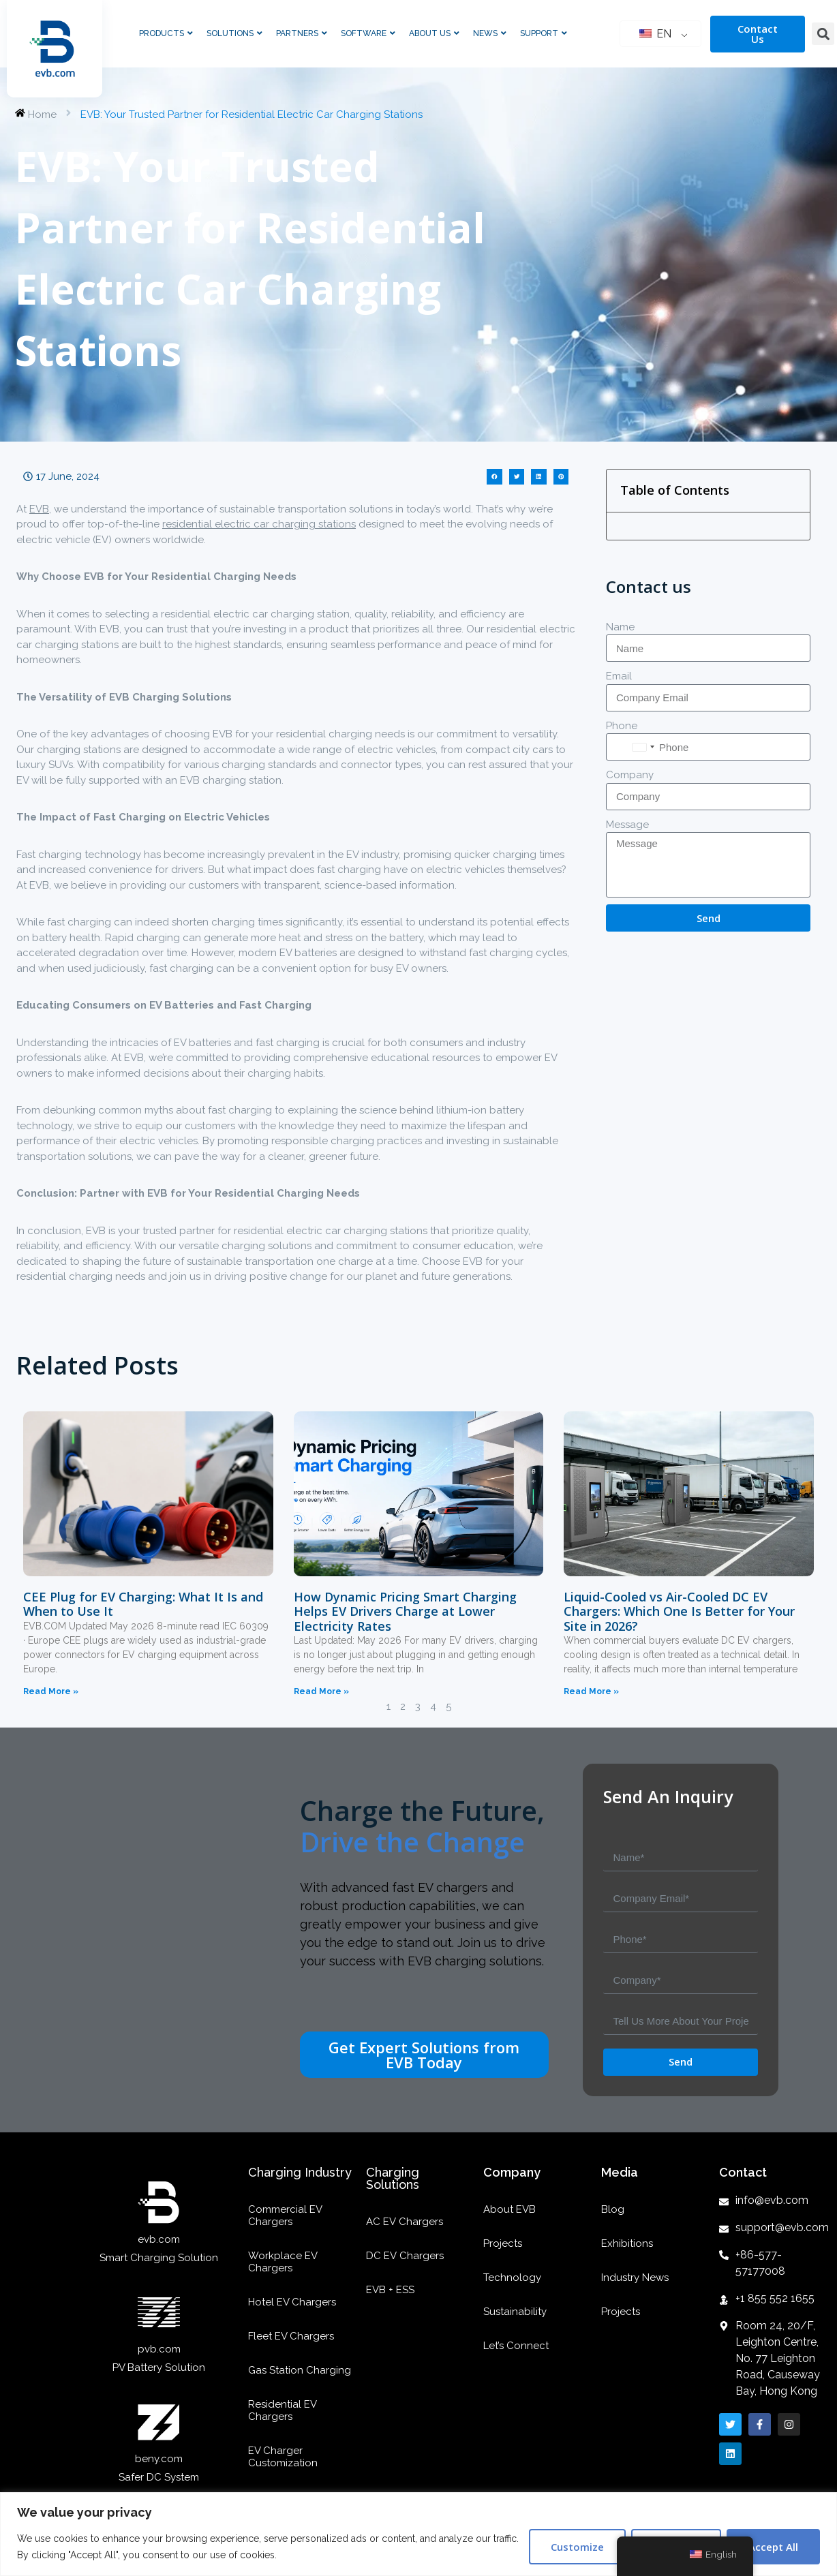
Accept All (773, 2547)
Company (630, 775)
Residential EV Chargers (282, 2410)
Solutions (234, 33)
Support (543, 33)
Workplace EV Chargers (282, 2262)
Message (627, 824)
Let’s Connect (516, 2346)
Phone (621, 726)
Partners (301, 33)
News (489, 33)
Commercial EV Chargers (285, 2215)
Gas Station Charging (299, 2370)
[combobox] (643, 747)
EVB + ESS (390, 2290)
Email (619, 676)
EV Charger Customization (283, 2456)
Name (620, 627)
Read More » (50, 1691)
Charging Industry (300, 2172)
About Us (434, 33)
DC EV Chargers (405, 2256)
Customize (577, 2547)
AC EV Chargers (404, 2221)
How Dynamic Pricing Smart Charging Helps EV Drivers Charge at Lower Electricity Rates (405, 1611)
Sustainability (515, 2311)
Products (166, 33)
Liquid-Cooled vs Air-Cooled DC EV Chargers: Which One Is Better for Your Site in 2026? (679, 1611)
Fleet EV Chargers (291, 2336)
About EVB (509, 2209)
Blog (612, 2209)
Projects (502, 2243)
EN (655, 33)
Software (368, 33)
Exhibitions (627, 2243)
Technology (512, 2277)
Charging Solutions (392, 2178)
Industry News (635, 2277)
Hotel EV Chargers (292, 2302)
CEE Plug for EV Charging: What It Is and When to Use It (143, 1604)
